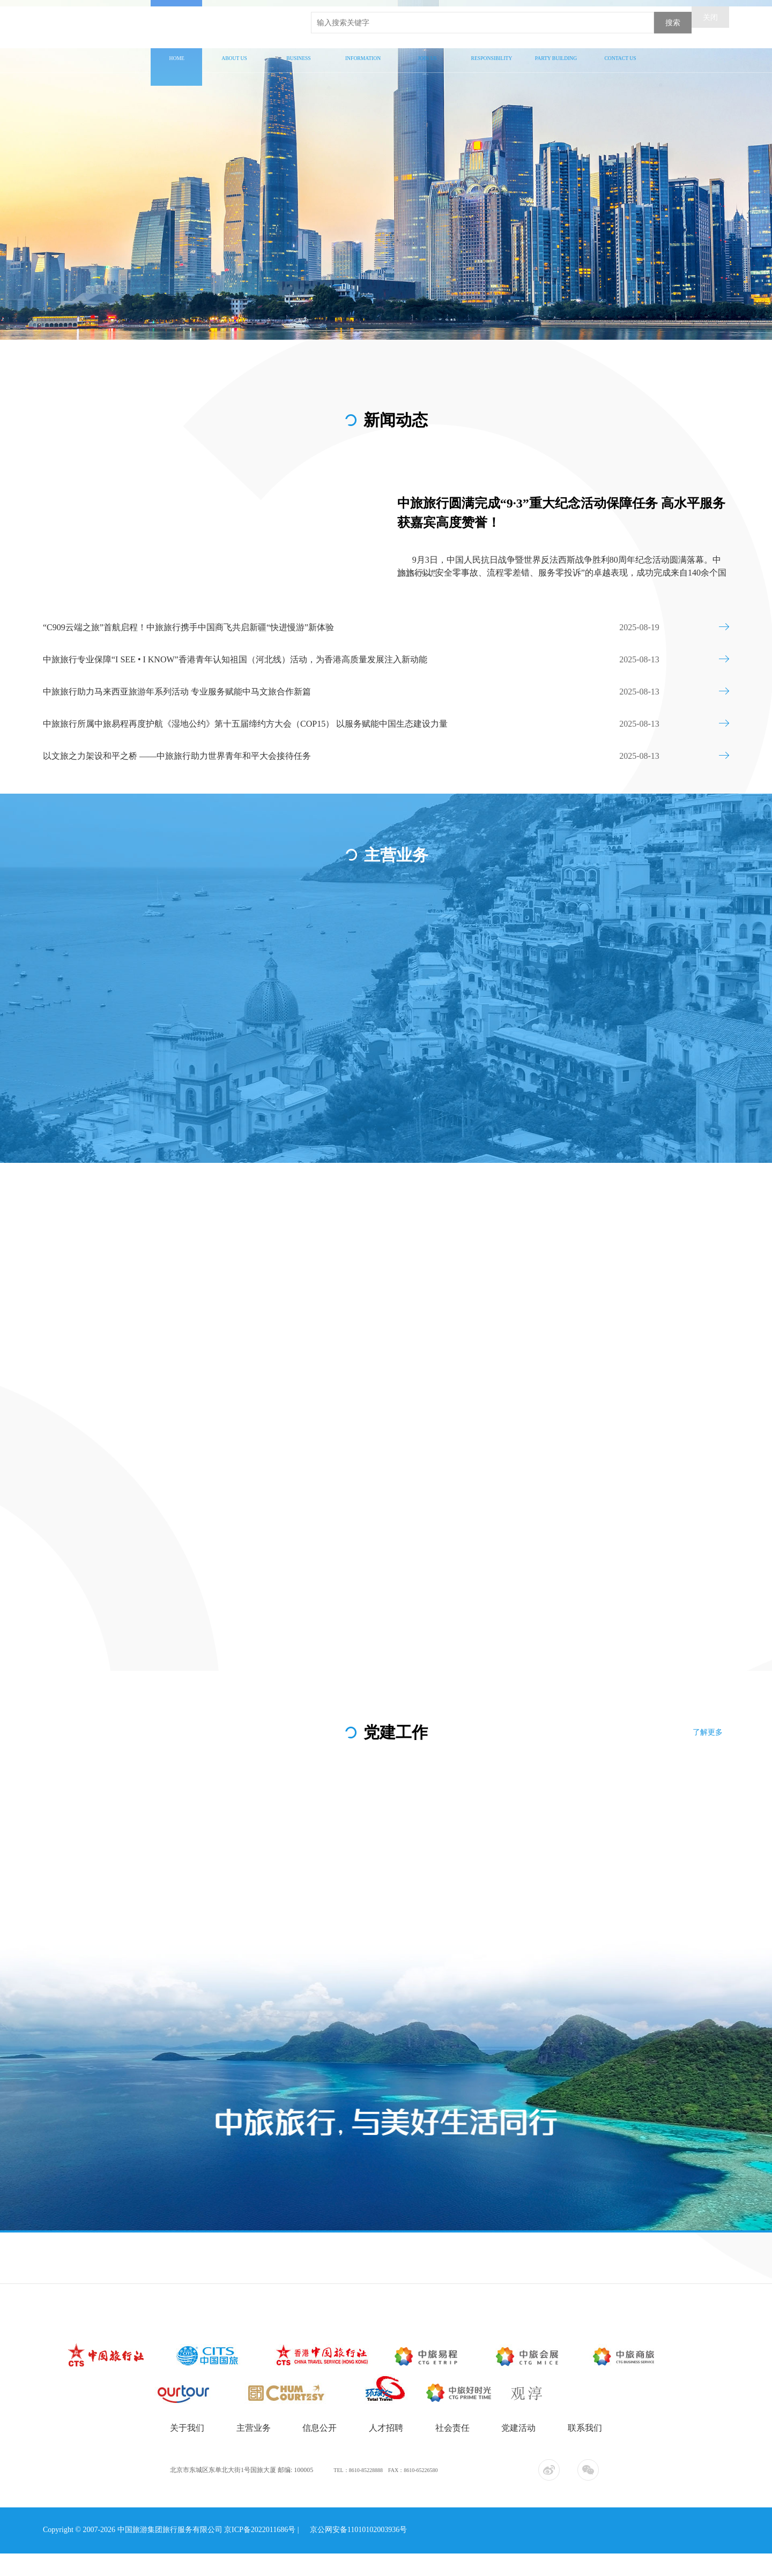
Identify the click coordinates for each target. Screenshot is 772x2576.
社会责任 (491, 50)
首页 (176, 50)
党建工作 (556, 50)
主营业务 (298, 50)
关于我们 (234, 50)
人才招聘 (427, 50)
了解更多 (714, 1737)
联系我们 (620, 50)
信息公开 (363, 50)
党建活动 (518, 2456)
